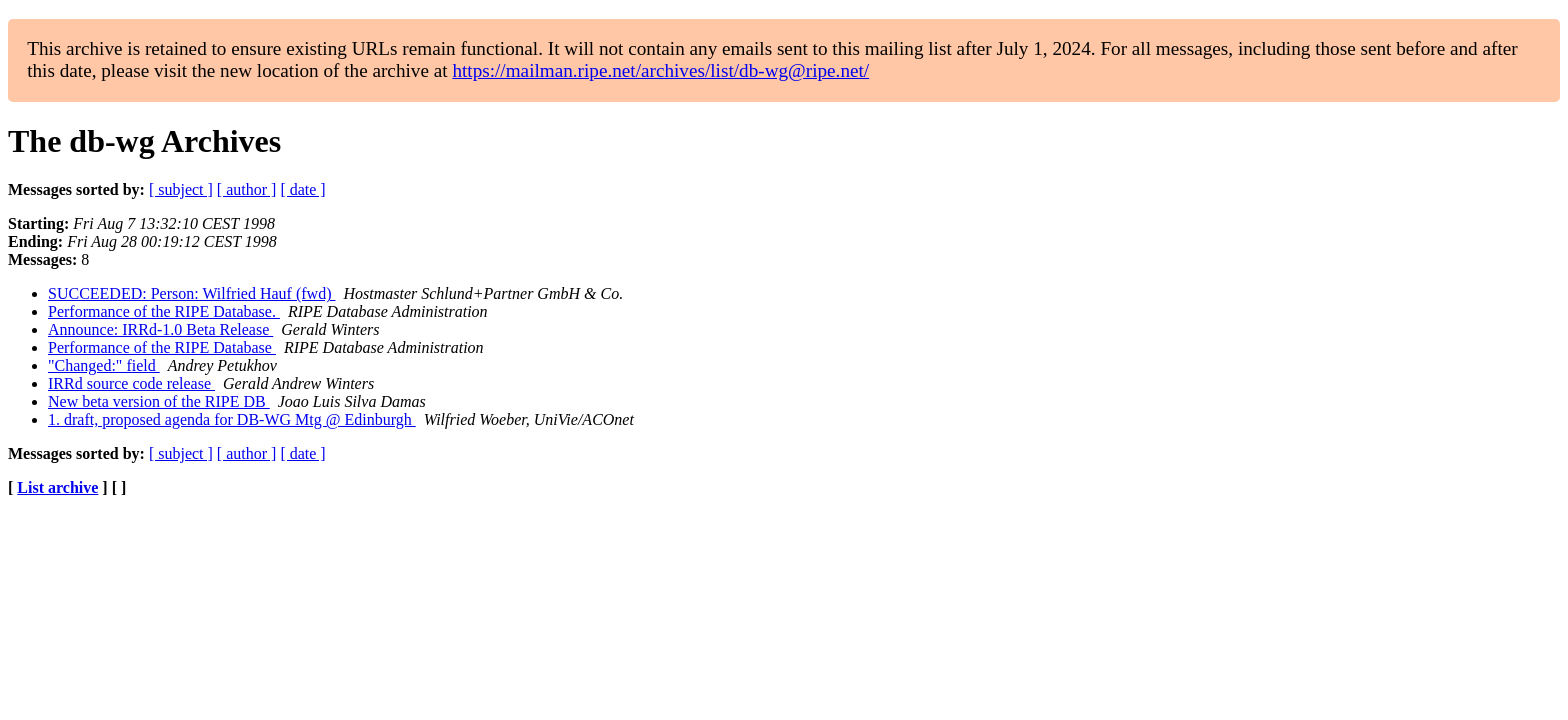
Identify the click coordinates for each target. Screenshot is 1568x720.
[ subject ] (181, 189)
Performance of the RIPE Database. (164, 311)
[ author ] (247, 189)
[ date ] (302, 189)
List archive (57, 487)
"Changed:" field (104, 365)
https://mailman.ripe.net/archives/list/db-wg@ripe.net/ (660, 70)
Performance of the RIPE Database (162, 347)
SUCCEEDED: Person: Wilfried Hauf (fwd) (191, 293)
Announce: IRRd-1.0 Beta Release (160, 329)
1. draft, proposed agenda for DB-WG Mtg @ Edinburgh (232, 419)
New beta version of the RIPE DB (159, 401)
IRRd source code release (131, 383)
